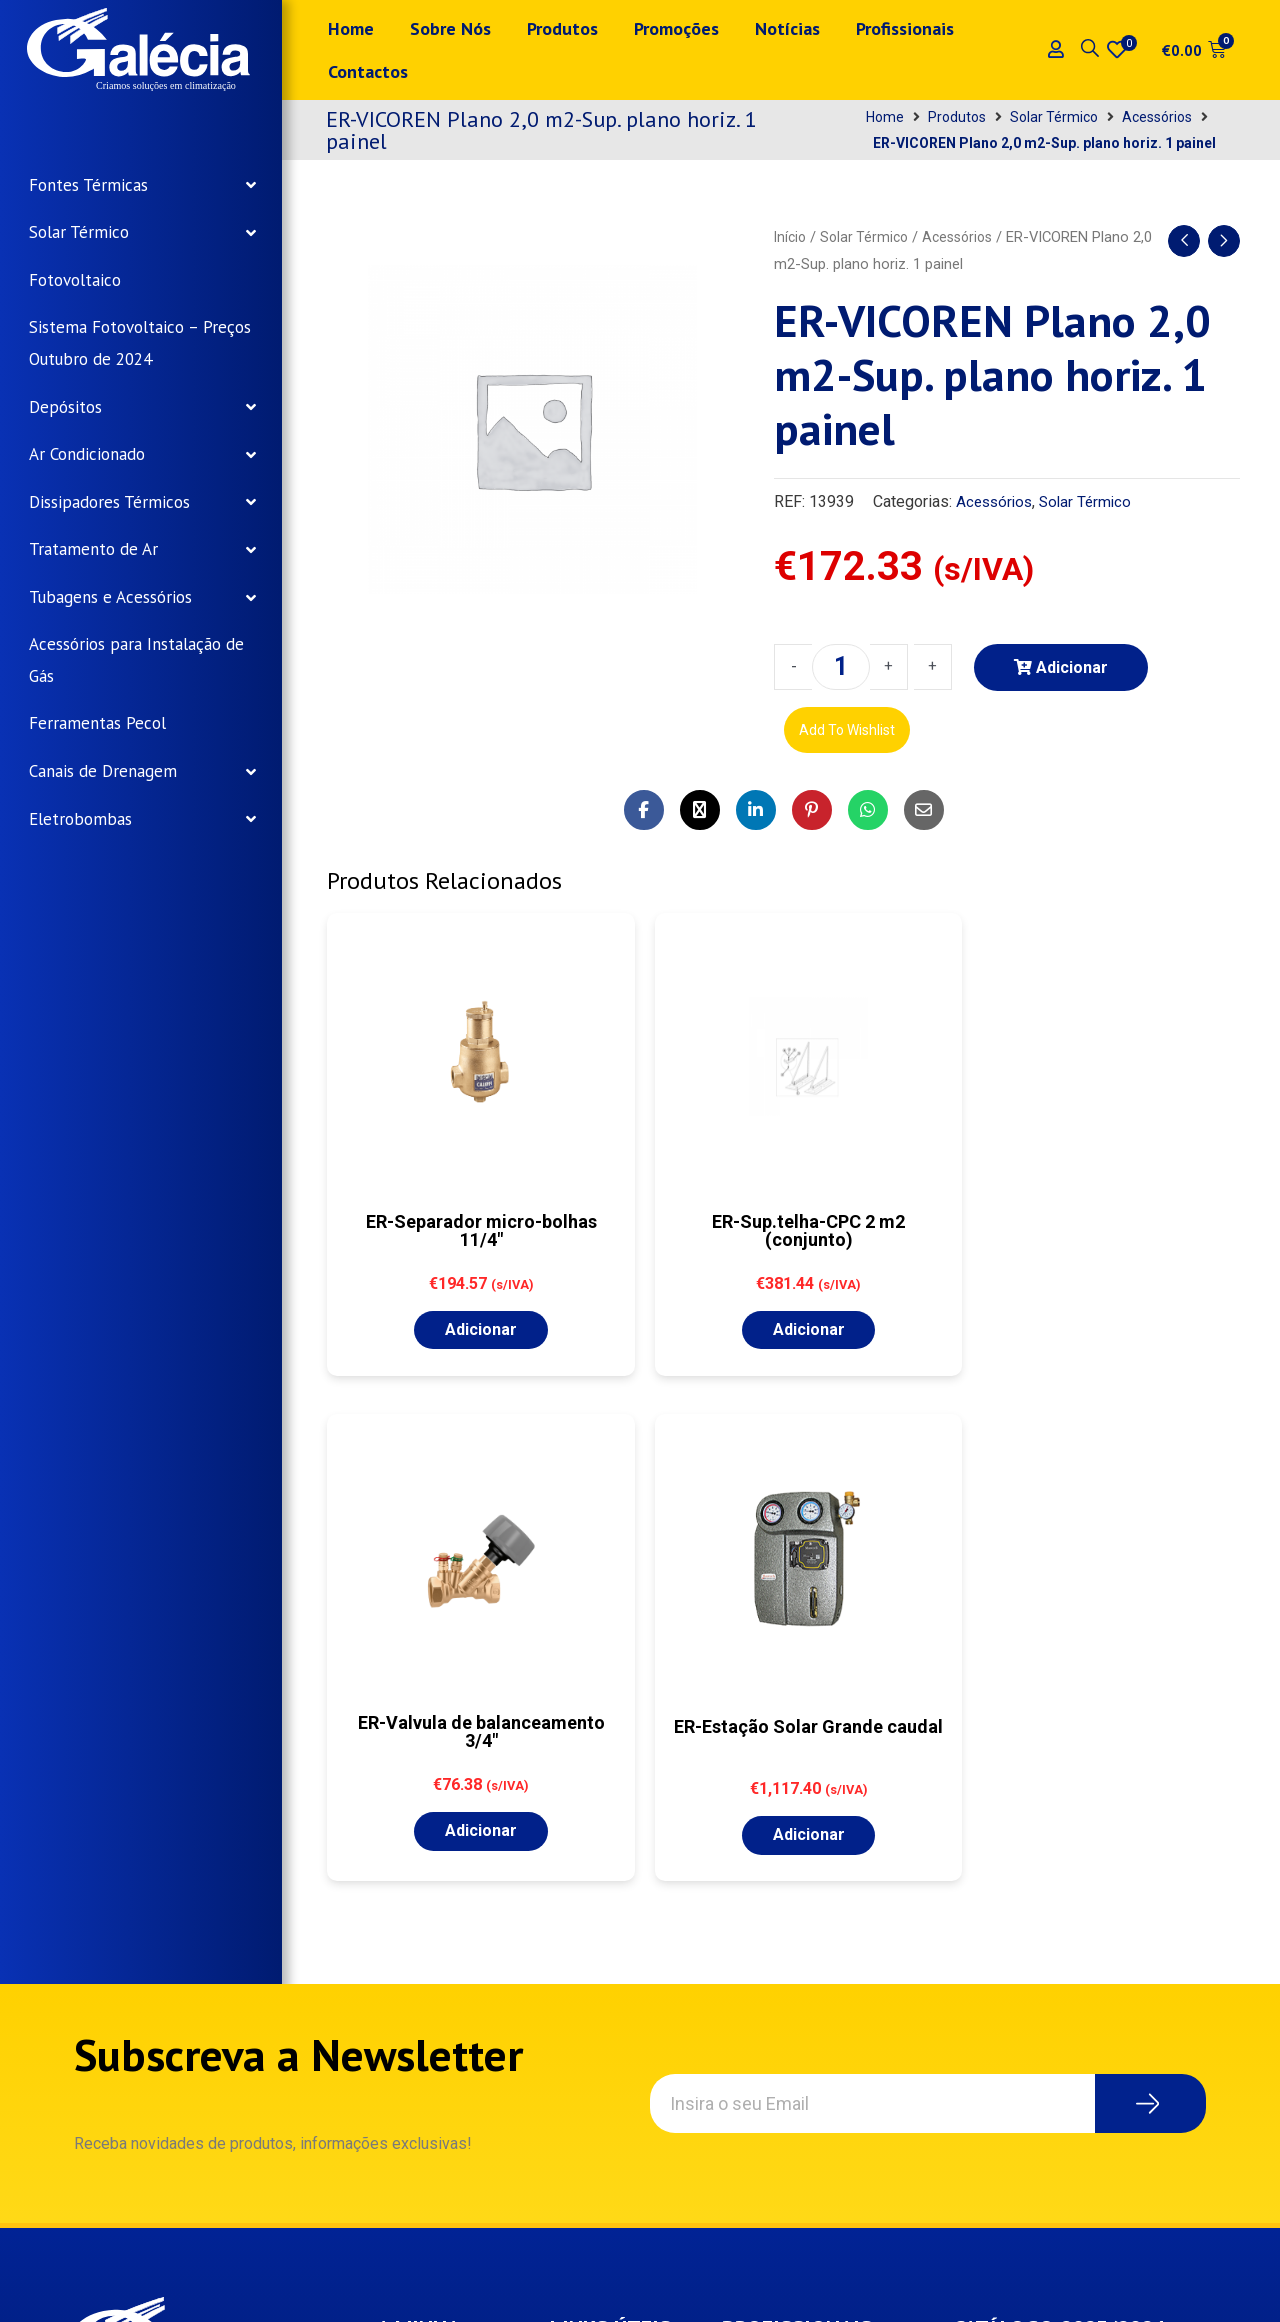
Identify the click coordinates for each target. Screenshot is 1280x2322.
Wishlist (425, 1987)
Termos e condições (606, 1949)
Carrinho (425, 2033)
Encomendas (442, 1941)
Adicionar (1072, 667)
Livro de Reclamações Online (617, 2091)
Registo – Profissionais (789, 1929)
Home (885, 117)
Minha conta (439, 1895)
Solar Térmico (1054, 117)
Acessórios (1157, 117)
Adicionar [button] (434, 1326)
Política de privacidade (610, 1883)
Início (791, 237)
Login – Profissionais (817, 1873)
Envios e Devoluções (612, 2015)
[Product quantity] (841, 667)
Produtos (957, 117)
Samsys (427, 2290)
